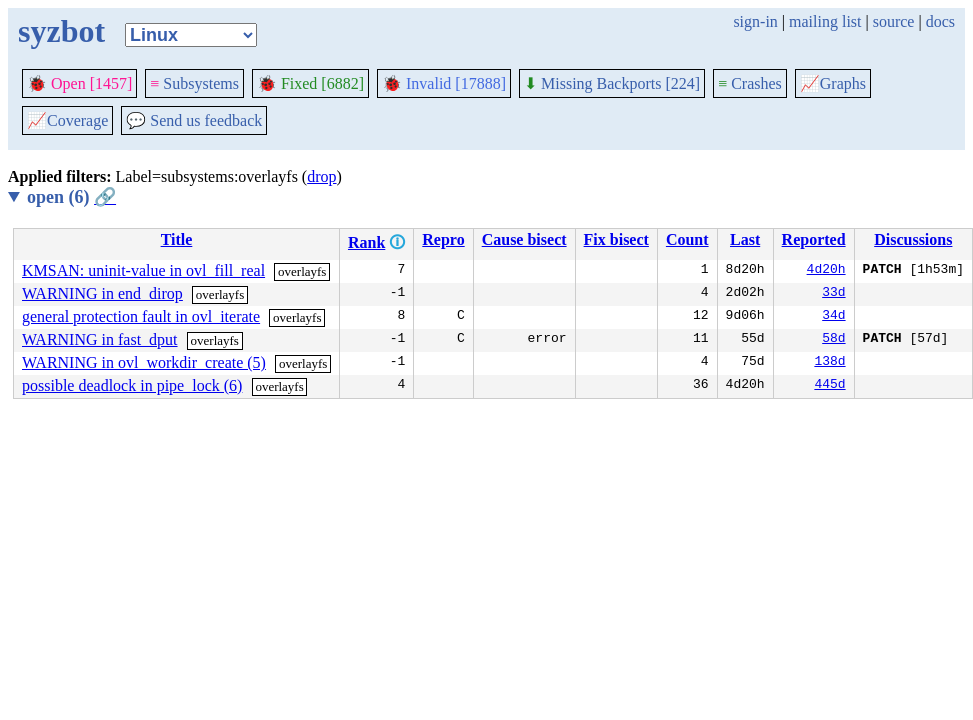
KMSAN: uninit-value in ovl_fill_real (143, 270)
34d (833, 317)
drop (321, 176)
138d (829, 363)
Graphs (833, 83)
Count (687, 239)
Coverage (67, 120)
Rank (366, 242)
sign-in (755, 21)
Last (745, 239)
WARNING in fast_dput (100, 339)
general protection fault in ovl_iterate (141, 316)
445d (829, 386)
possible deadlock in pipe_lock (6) (132, 385)
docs (940, 21)
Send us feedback (194, 120)
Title (177, 239)
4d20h (826, 271)
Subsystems (194, 83)
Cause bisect (524, 239)
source (894, 21)
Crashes (750, 83)
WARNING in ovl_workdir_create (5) (144, 362)
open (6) (71, 197)
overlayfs (302, 271)
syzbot (61, 31)
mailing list (825, 21)
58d (833, 340)
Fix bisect (616, 239)
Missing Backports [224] (612, 83)
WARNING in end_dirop (102, 293)
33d (833, 294)
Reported (814, 239)
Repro (443, 239)
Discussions (913, 239)
